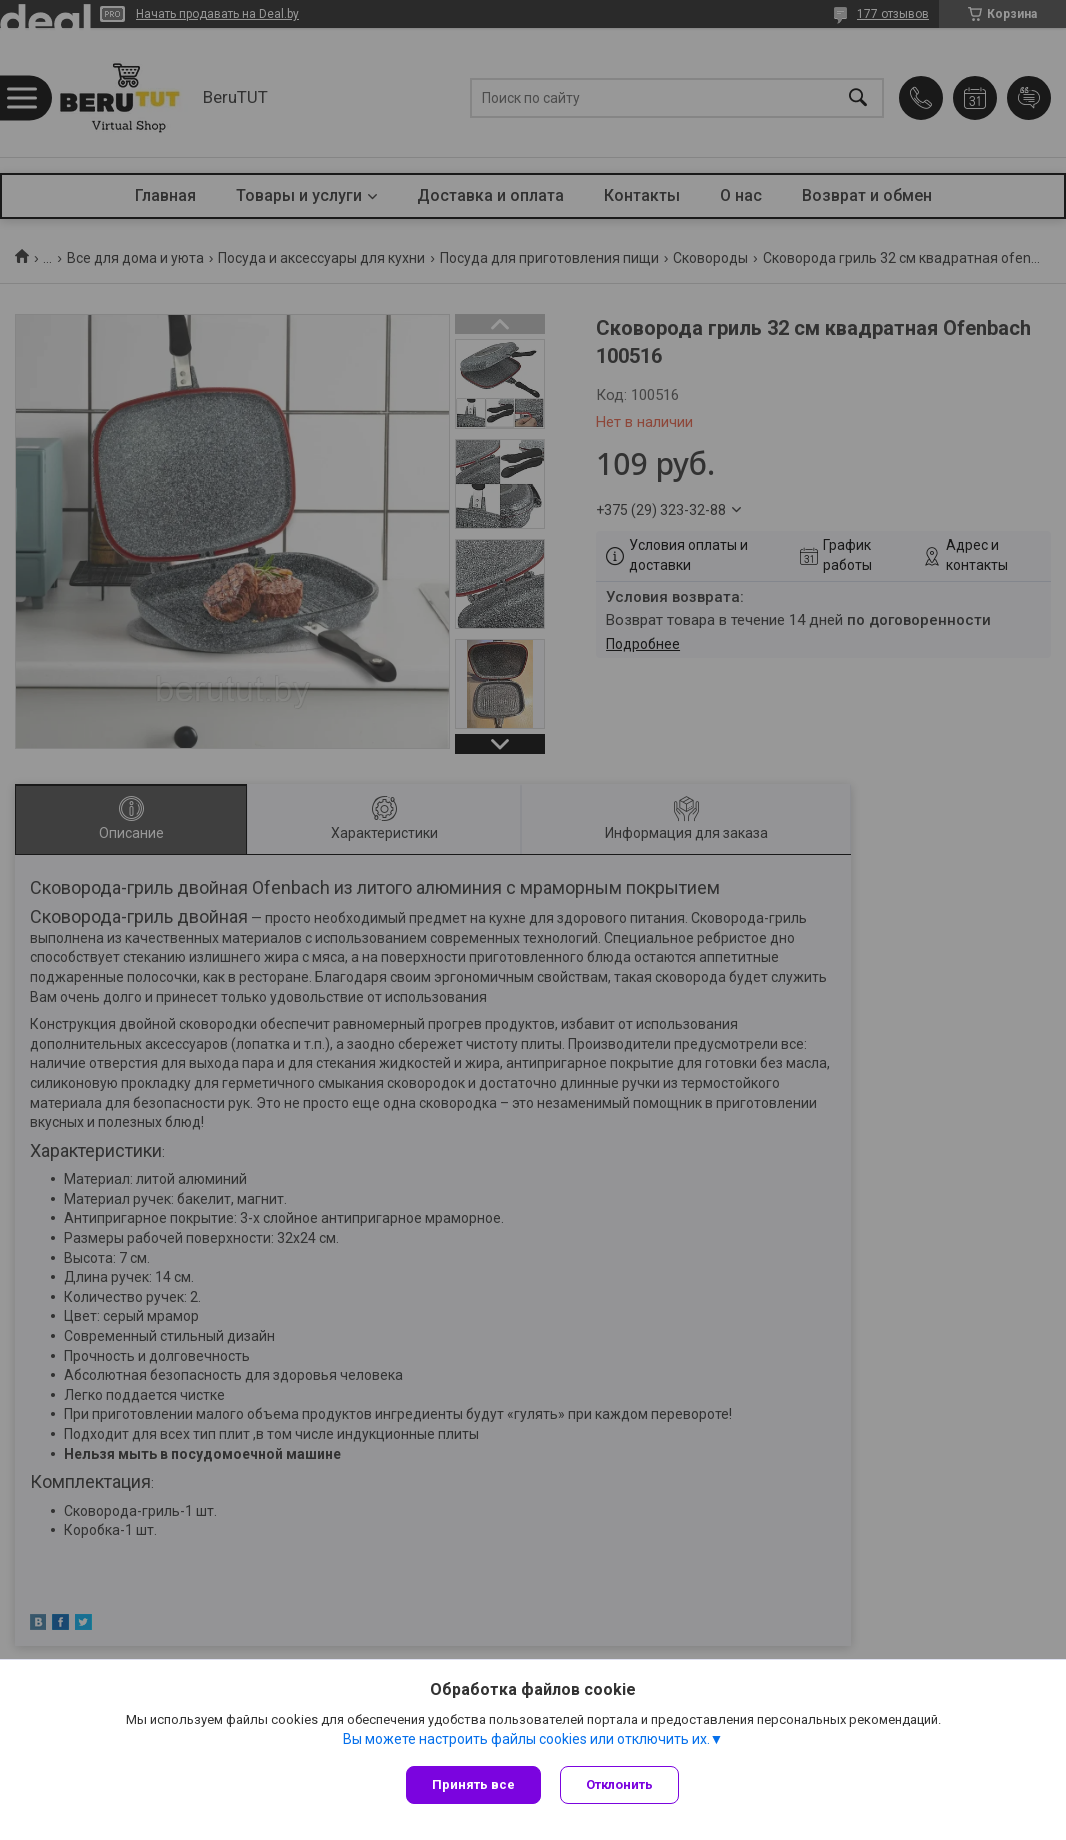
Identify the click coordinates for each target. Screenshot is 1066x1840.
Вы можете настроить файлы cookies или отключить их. (526, 1739)
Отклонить (620, 1784)
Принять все (473, 1784)
